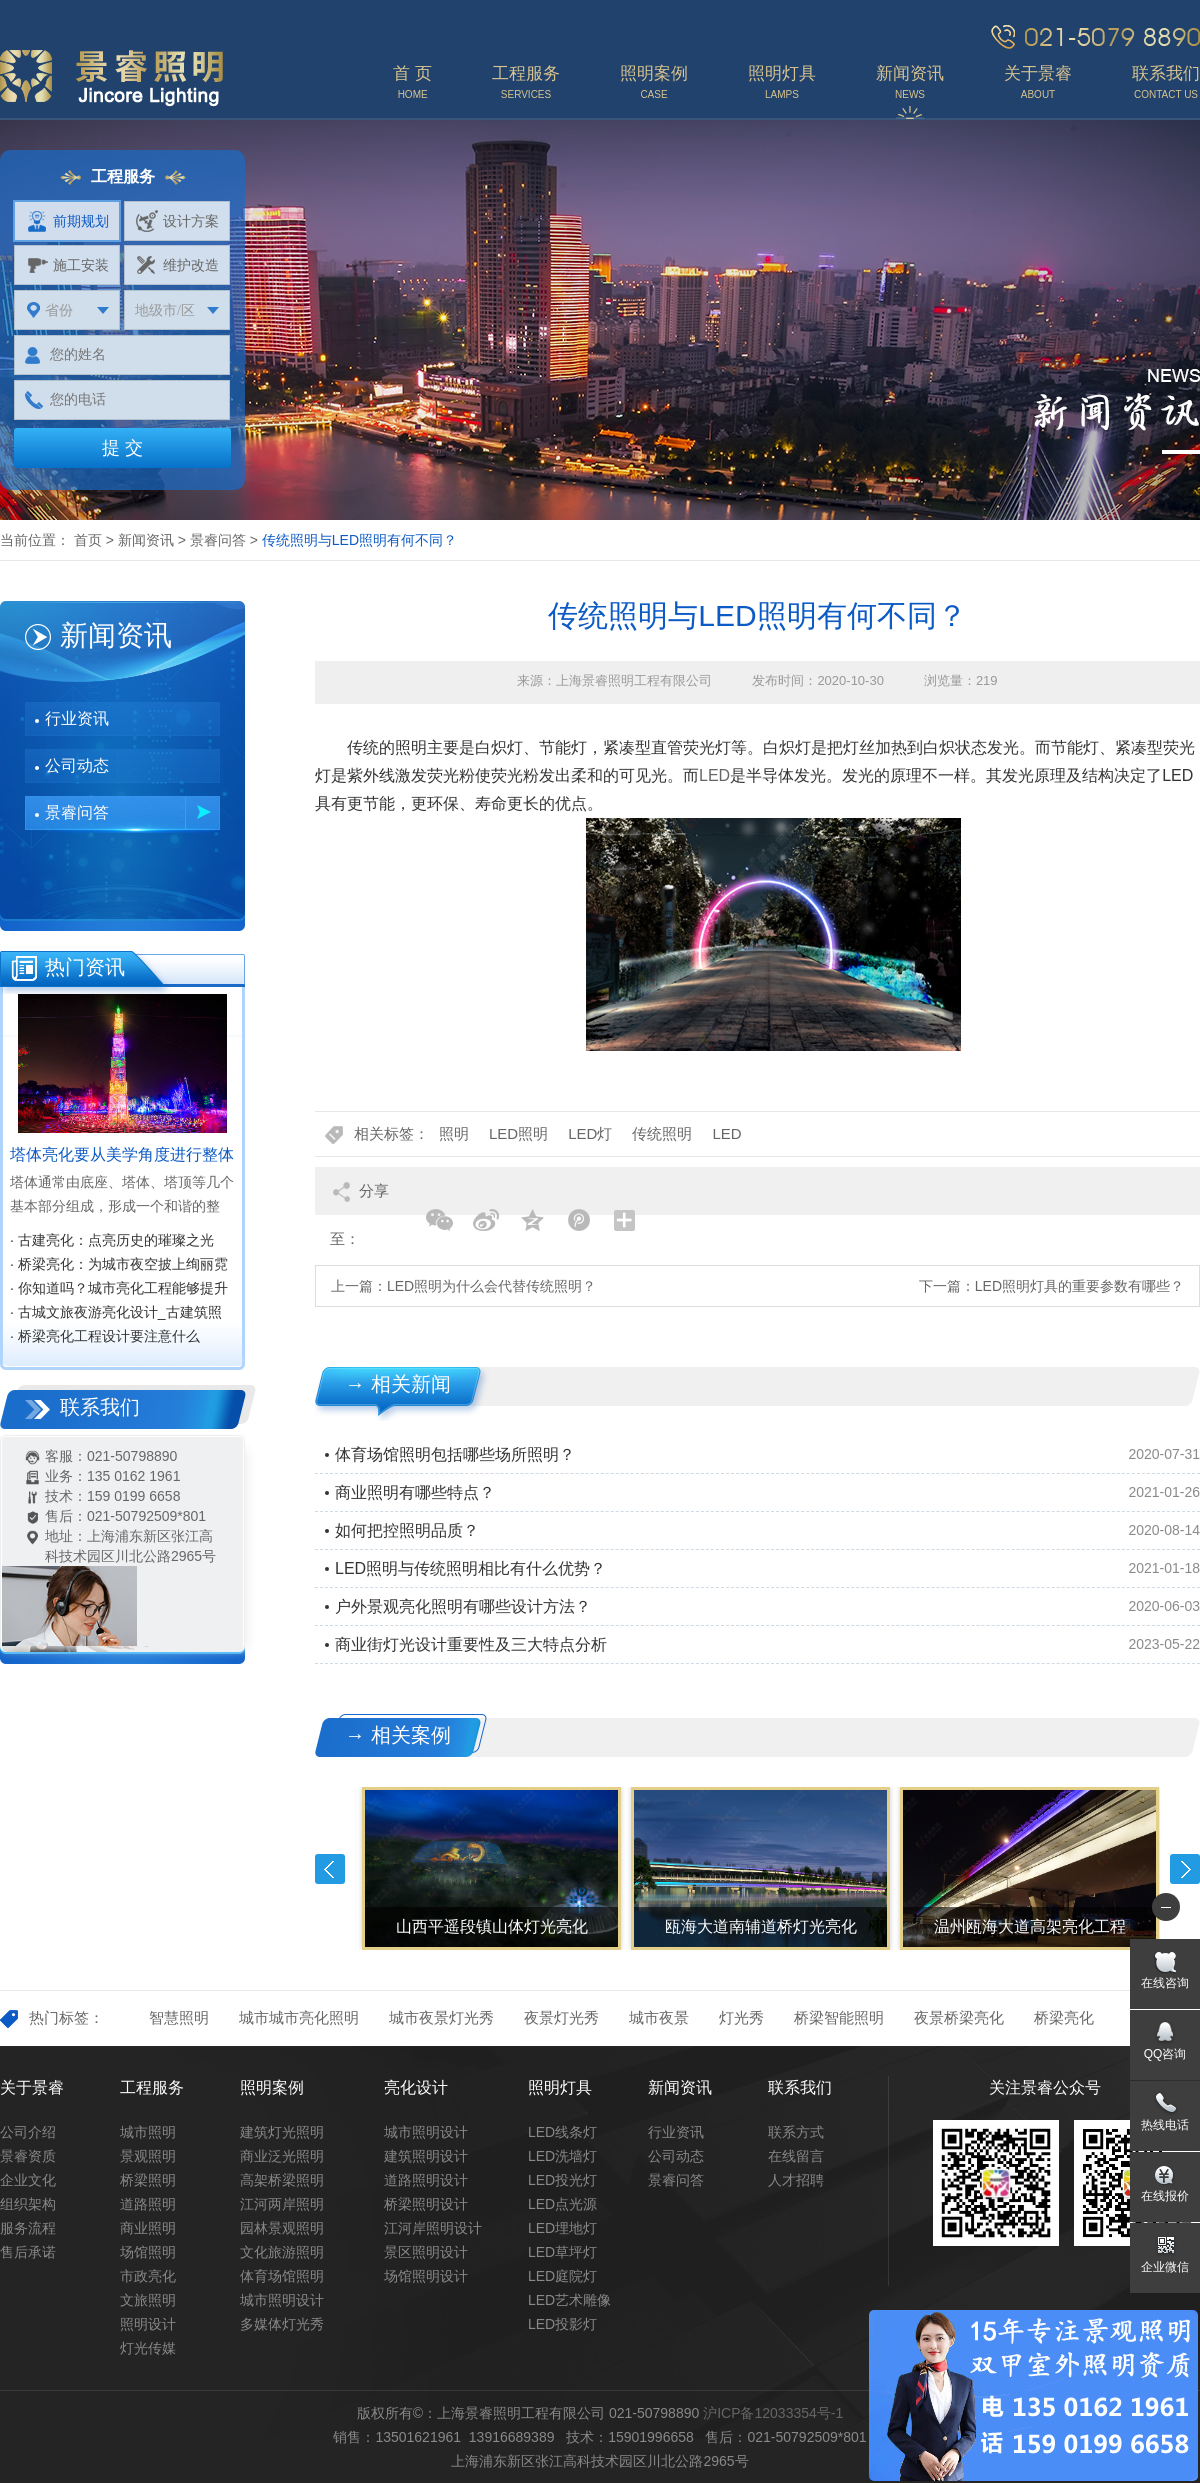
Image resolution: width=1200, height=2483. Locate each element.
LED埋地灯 (562, 2228)
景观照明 (148, 2156)
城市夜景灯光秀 (441, 2017)
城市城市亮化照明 (299, 2017)
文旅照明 (148, 2300)
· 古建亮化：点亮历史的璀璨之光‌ (112, 1240)
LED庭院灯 (562, 2276)
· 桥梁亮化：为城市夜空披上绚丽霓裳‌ (119, 1266)
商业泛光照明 (282, 2156)
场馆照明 (148, 2252)
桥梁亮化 (1064, 2017)
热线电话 (1165, 2125)
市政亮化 (148, 2276)
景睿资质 (28, 2156)
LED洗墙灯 (562, 2156)
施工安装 (67, 265)
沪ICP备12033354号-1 (773, 2413)
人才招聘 (796, 2180)
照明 (454, 1133)
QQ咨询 (1165, 2054)
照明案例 (272, 2087)
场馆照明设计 (426, 2276)
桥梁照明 (148, 2180)
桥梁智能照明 (839, 2017)
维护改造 (177, 265)
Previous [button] (330, 1869)
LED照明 (518, 1133)
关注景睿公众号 (1045, 2087)
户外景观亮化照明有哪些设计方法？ (463, 1606)
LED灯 (590, 1133)
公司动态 (77, 765)
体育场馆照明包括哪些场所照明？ (455, 1454)
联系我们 (800, 2087)
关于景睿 (32, 2087)
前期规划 (67, 221)
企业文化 (28, 2180)
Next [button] (1185, 1869)
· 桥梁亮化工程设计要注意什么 (105, 1336)
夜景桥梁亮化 (959, 2017)
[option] (489, 1868)
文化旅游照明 (282, 2252)
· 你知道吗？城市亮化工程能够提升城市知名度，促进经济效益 (119, 1290)
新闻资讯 (146, 540)
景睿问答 (218, 540)
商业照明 (148, 2228)
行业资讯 (77, 718)
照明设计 (148, 2324)
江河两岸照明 (282, 2204)
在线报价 (1165, 2196)
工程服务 (152, 2087)
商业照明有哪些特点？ (415, 1492)
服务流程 (28, 2228)
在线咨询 (1165, 1983)
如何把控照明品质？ (407, 1530)
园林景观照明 (282, 2228)
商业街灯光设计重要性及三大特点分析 (471, 1644)
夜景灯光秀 (561, 2017)
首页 (88, 540)
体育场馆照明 (282, 2276)
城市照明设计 (282, 2300)
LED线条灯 (562, 2132)
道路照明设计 (426, 2180)
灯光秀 (741, 2017)
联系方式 (796, 2132)
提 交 (122, 448)
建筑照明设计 (426, 2156)
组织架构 (28, 2204)
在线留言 (796, 2156)
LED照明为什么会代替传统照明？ (491, 1286)
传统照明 (662, 1133)
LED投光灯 (562, 2180)
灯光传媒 (148, 2348)
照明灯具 (560, 2087)
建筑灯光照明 (282, 2132)
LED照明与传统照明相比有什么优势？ (470, 1568)
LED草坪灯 (562, 2252)
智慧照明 (179, 2017)
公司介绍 (28, 2132)
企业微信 (1165, 2267)
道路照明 (148, 2204)
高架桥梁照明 (282, 2180)
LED (714, 775)
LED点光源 (562, 2204)
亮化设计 (416, 2087)
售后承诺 (28, 2252)
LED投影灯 (562, 2324)
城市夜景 (659, 2017)
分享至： (359, 1198)
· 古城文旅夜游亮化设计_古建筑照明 (116, 1314)
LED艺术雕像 (569, 2300)
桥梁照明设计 (426, 2204)
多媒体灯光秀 (282, 2324)
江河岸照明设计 (433, 2228)
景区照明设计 (426, 2252)
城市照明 (148, 2132)
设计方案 (177, 221)
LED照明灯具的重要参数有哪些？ (1079, 1286)
